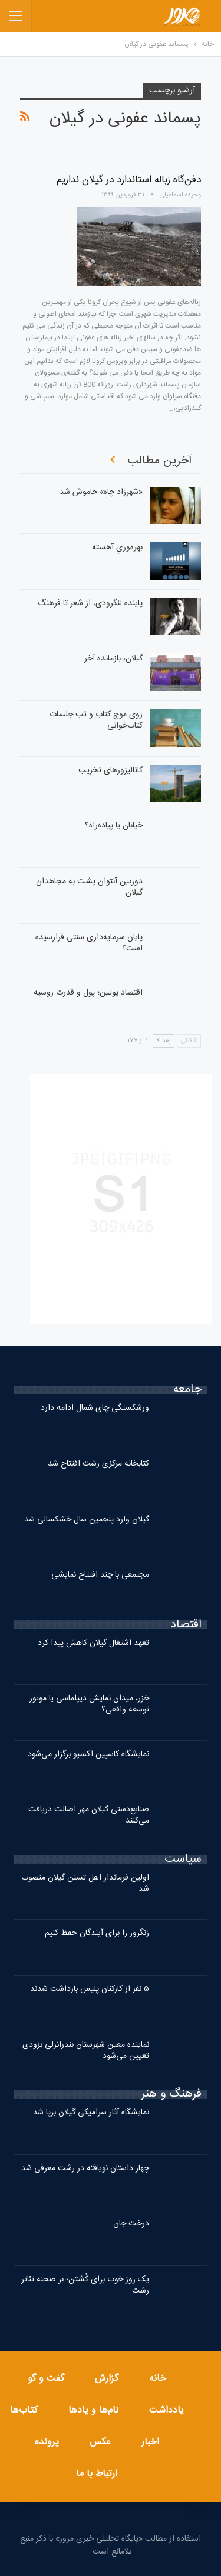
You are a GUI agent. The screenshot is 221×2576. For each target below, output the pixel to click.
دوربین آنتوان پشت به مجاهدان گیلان (89, 887)
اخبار (150, 2442)
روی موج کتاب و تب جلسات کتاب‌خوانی (96, 720)
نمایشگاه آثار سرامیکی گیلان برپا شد (91, 2112)
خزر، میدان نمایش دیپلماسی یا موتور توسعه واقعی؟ (89, 1704)
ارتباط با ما (96, 2474)
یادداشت (166, 2410)
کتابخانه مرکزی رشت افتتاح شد (98, 1464)
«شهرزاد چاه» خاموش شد (101, 492)
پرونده (47, 2442)
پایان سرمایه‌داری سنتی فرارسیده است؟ (89, 943)
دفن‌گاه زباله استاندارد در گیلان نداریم (129, 180)
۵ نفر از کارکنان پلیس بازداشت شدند (89, 1989)
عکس (100, 2442)
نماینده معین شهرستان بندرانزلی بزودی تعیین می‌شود (85, 2050)
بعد (163, 1041)
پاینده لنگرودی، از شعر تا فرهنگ (90, 603)
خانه (157, 2379)
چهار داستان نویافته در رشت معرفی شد (85, 2168)
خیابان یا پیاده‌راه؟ (114, 826)
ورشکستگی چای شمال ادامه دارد (95, 1408)
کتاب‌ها (24, 2410)
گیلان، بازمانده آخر (113, 659)
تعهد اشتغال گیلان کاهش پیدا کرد (93, 1643)
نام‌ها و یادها (93, 2410)
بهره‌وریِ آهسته (117, 547)
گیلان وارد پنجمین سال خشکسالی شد (86, 1520)
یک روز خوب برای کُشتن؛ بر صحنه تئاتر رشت (85, 2285)
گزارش (106, 2379)
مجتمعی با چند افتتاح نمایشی (100, 1575)
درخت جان (131, 2224)
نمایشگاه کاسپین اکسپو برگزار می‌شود (88, 1754)
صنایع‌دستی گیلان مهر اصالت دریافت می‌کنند (88, 1815)
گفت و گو (46, 2379)
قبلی (189, 1041)
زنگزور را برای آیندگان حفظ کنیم (97, 1933)
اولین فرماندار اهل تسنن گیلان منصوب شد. (85, 1883)
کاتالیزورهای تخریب (110, 770)
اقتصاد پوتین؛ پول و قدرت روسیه (88, 993)
